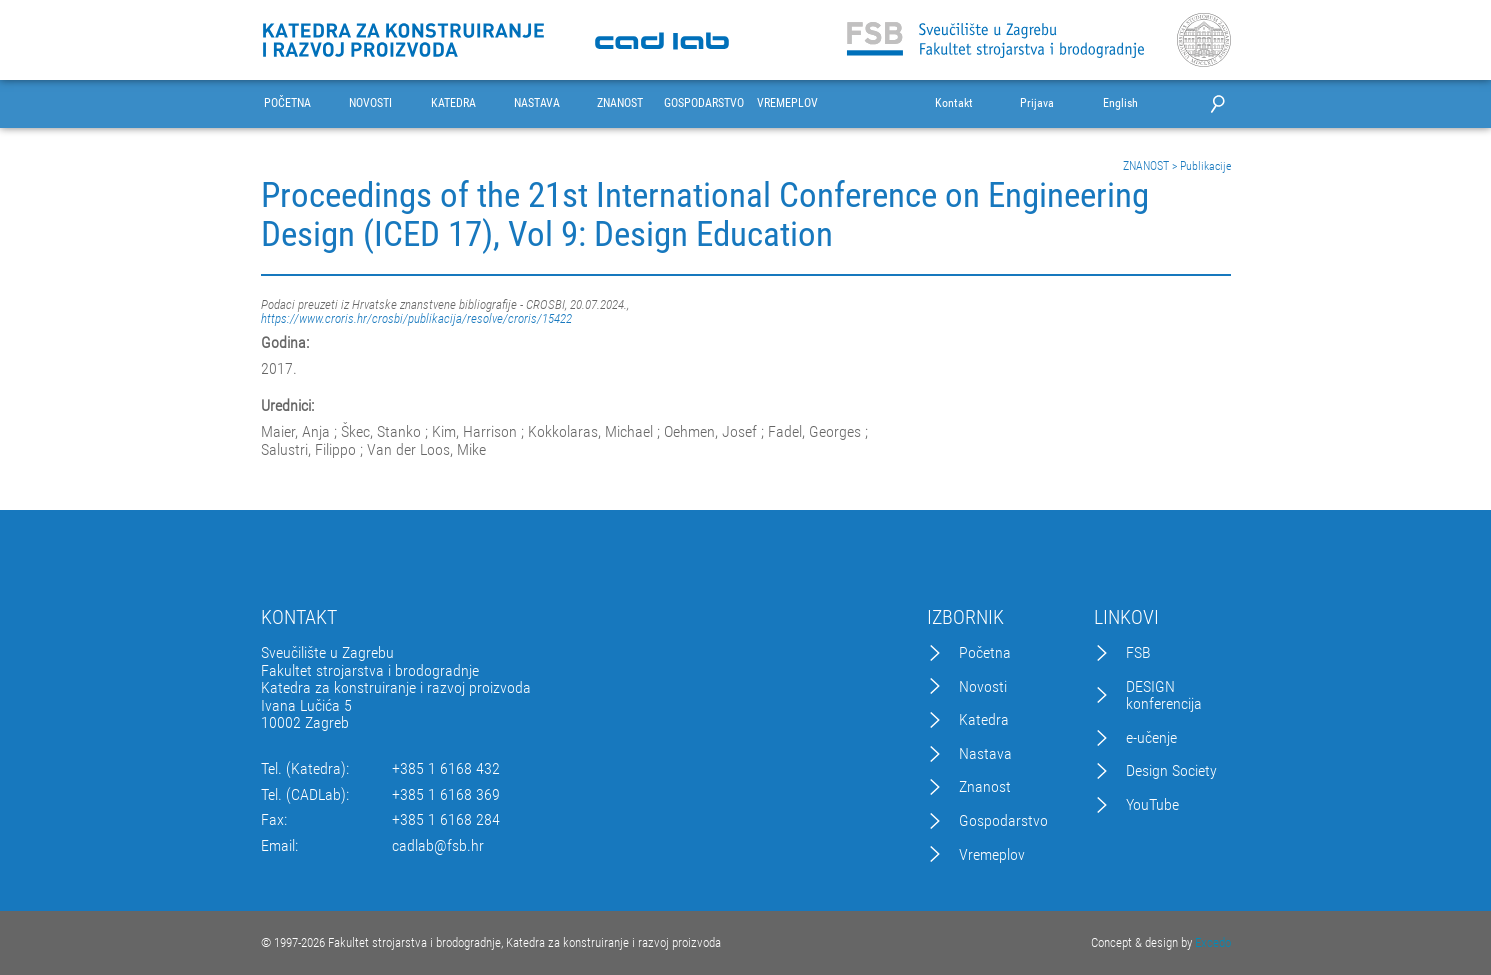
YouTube (1152, 805)
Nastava (985, 754)
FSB (1138, 653)
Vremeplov (992, 855)
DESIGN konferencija (1164, 695)
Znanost (985, 787)
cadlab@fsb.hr (438, 846)
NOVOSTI (370, 103)
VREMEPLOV (787, 103)
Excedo (1213, 942)
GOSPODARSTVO (704, 103)
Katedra (984, 720)
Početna (985, 653)
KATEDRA (453, 103)
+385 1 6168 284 (446, 820)
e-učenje (1151, 738)
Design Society (1171, 771)
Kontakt (954, 103)
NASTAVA (537, 103)
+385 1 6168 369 (446, 795)
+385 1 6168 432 (446, 769)
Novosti (983, 687)
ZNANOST (620, 103)
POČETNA (287, 103)
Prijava (1037, 103)
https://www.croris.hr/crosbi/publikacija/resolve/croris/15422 (416, 318)
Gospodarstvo (1003, 821)
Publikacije (1205, 166)
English (1120, 103)
